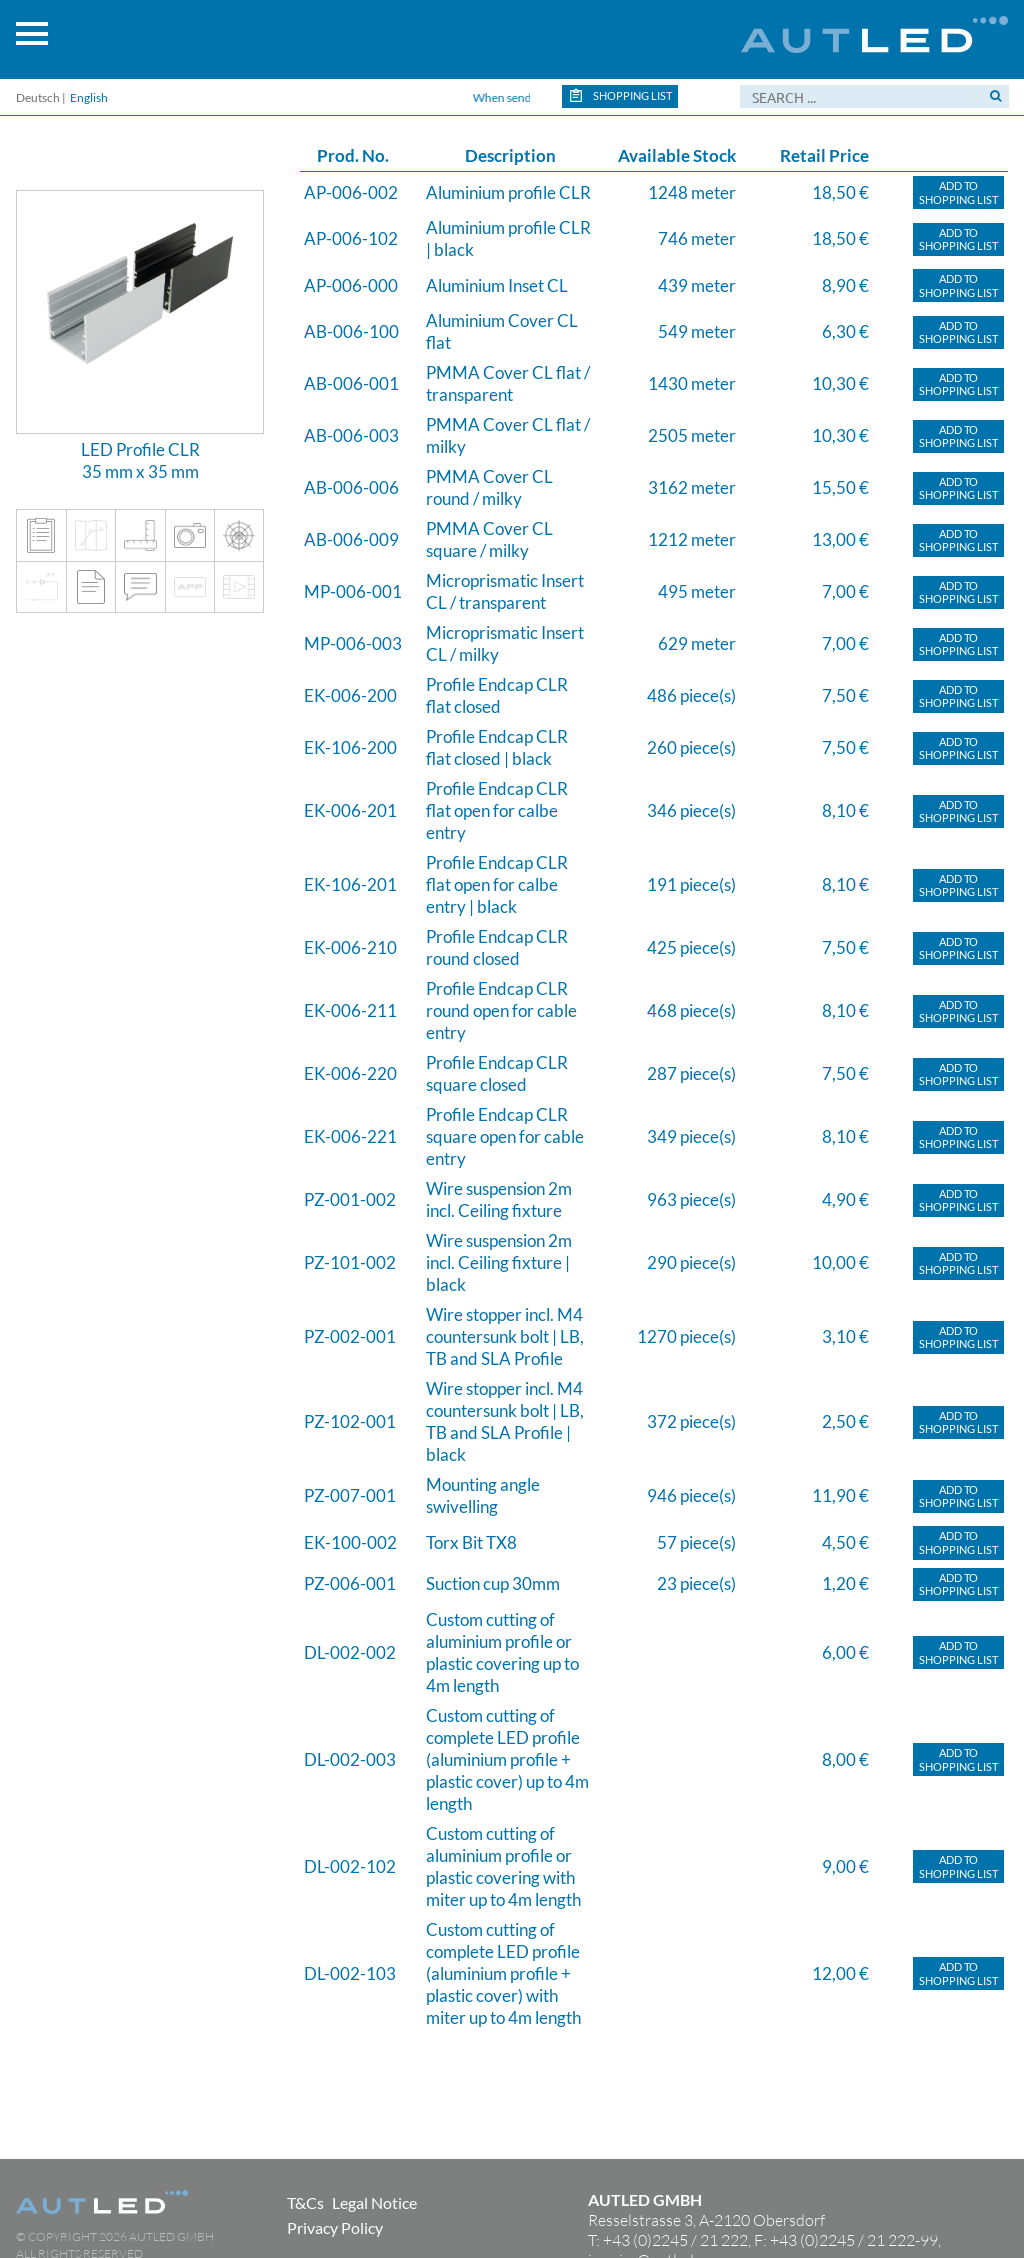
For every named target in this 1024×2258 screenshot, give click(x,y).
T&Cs (305, 2202)
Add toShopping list (958, 192)
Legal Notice (374, 2202)
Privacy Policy (335, 2227)
